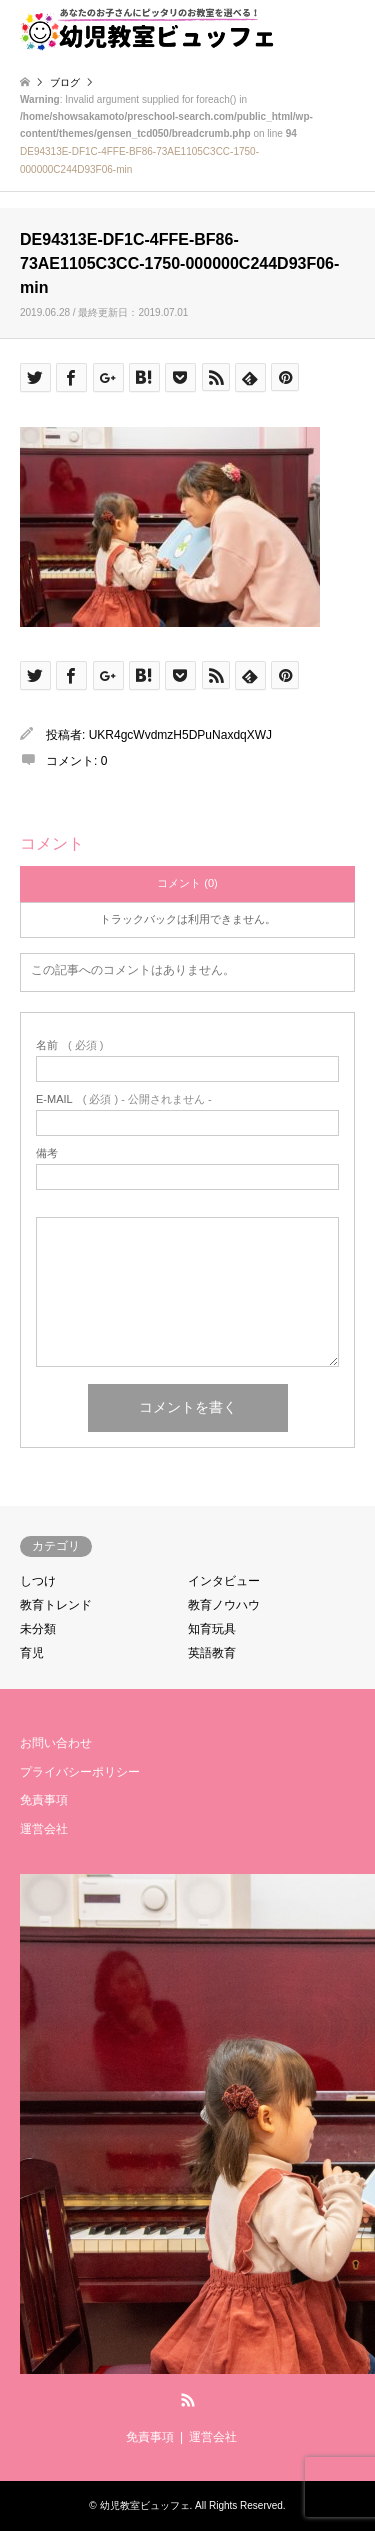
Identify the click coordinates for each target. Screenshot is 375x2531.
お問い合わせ (56, 1743)
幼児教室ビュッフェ (145, 2505)
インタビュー (224, 1581)
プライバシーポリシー (80, 1772)
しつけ (38, 1581)
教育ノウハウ (224, 1605)
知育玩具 (212, 1629)
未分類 (38, 1629)
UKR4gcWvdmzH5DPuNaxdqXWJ (180, 735)
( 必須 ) (69, 1045)
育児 (32, 1653)
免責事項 (44, 1800)
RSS (188, 2400)
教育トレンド (56, 1605)
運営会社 (44, 1829)
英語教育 (212, 1653)
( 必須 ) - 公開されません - (124, 1099)
